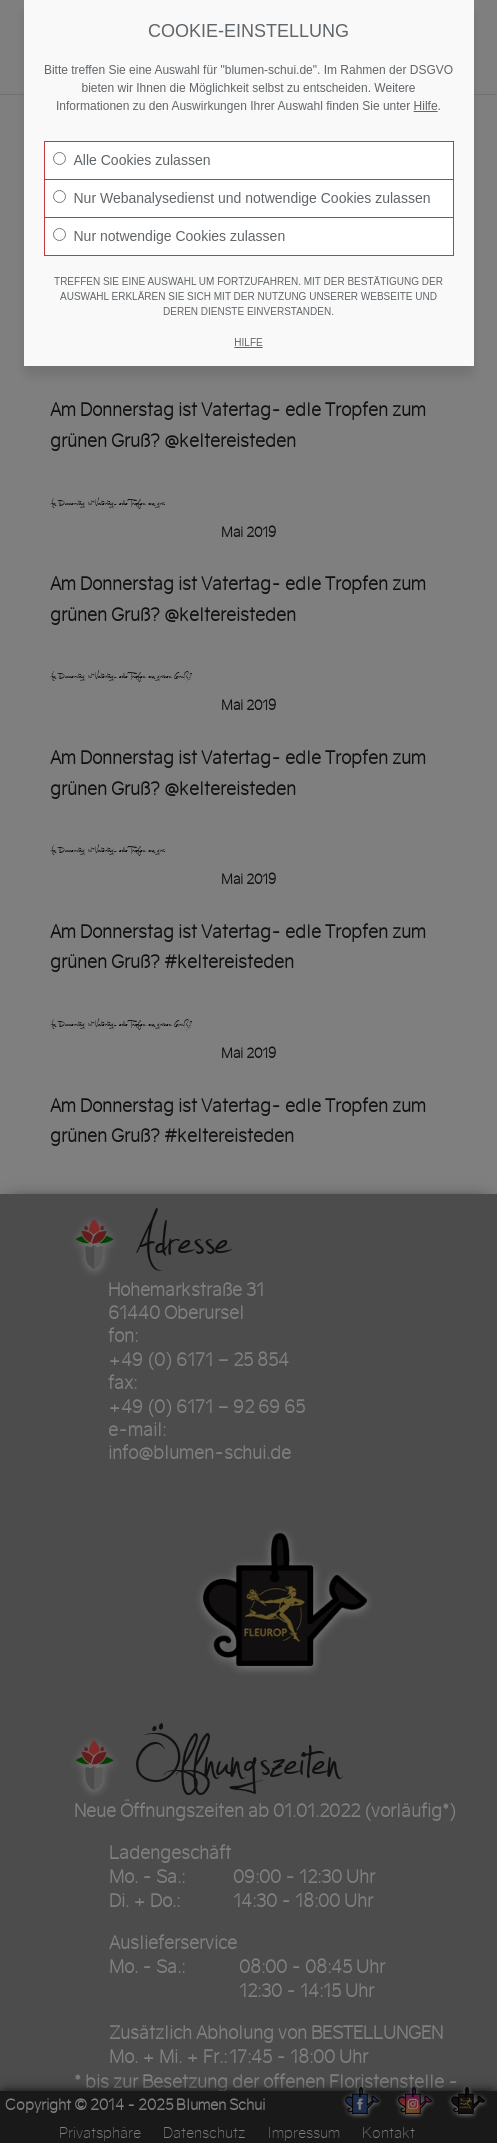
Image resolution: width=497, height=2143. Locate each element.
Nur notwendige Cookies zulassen (169, 236)
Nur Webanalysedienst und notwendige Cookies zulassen (242, 198)
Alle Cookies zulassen (132, 160)
